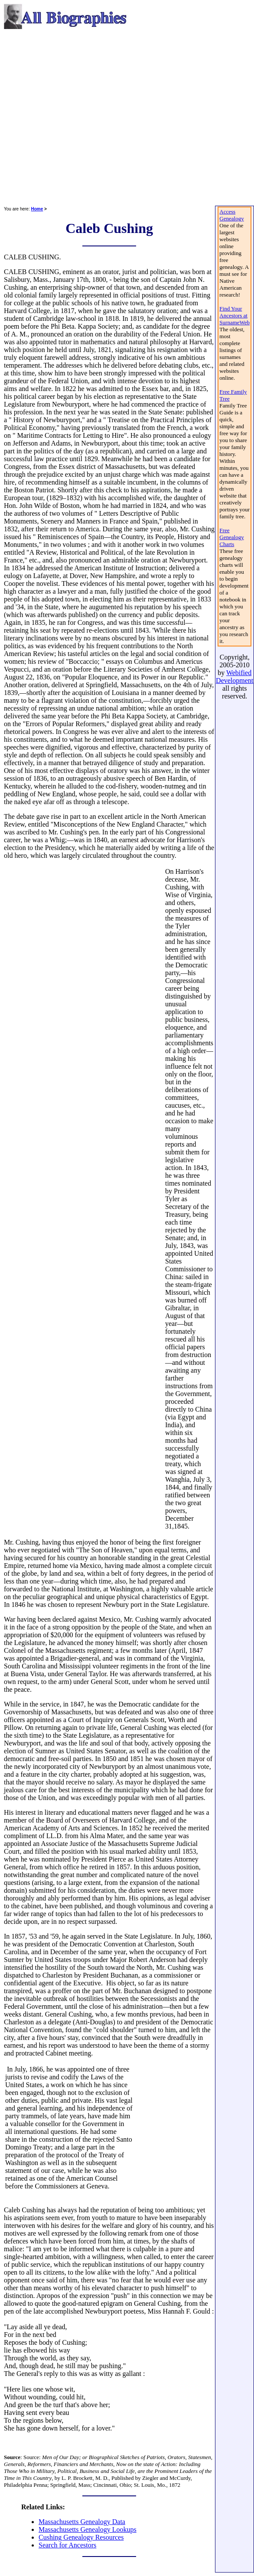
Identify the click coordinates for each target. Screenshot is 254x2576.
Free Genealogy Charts (231, 537)
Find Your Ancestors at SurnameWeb (234, 315)
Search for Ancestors (67, 2545)
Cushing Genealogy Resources (81, 2537)
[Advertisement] (81, 117)
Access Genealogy (231, 215)
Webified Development (234, 676)
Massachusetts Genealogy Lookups (88, 2529)
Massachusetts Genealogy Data (82, 2521)
